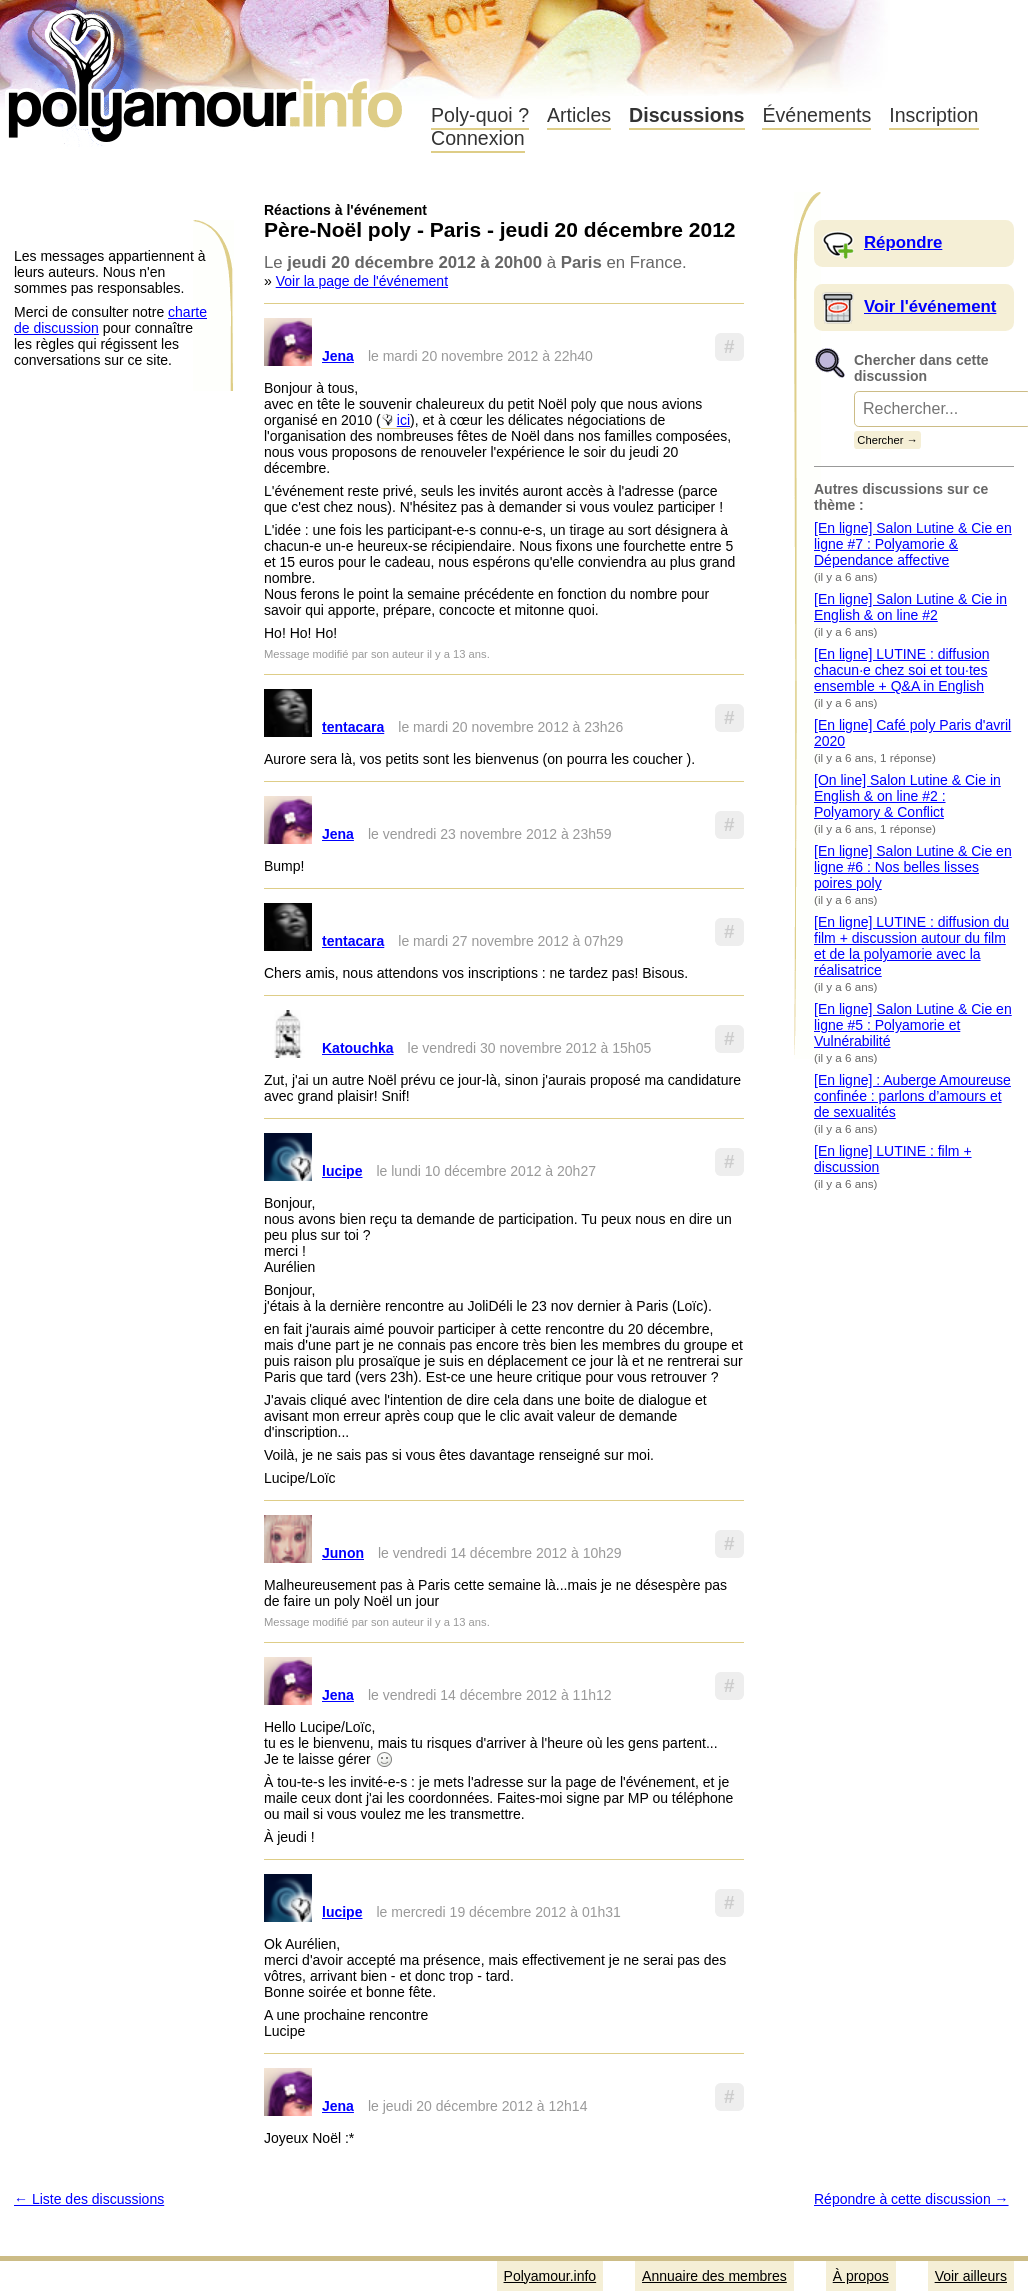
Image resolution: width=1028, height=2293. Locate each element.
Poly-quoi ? (480, 115)
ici (403, 420)
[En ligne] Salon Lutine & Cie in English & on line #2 (910, 607)
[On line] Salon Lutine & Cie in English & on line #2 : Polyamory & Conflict (907, 796)
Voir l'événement (930, 306)
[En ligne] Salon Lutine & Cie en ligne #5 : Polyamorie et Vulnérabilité (913, 1025)
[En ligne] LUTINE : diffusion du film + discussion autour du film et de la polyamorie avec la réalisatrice (911, 946)
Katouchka (358, 1048)
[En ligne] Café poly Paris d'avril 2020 (912, 733)
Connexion (478, 138)
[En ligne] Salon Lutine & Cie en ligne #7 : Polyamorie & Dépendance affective (913, 544)
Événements (816, 115)
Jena (338, 356)
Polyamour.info (207, 70)
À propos (861, 2276)
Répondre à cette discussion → (911, 2199)
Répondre (903, 242)
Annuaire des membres (714, 2276)
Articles (579, 115)
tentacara (353, 727)
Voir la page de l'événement (362, 281)
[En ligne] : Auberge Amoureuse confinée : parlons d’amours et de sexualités (912, 1096)
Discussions (686, 115)
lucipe (342, 1171)
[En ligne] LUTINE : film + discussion (893, 1159)
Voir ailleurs (971, 2276)
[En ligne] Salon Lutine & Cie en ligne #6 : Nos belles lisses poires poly (913, 867)
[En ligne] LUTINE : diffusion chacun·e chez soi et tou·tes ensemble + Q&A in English (902, 670)
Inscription (933, 115)
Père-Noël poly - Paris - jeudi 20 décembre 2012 (500, 229)
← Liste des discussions (89, 2199)
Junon (343, 1553)
